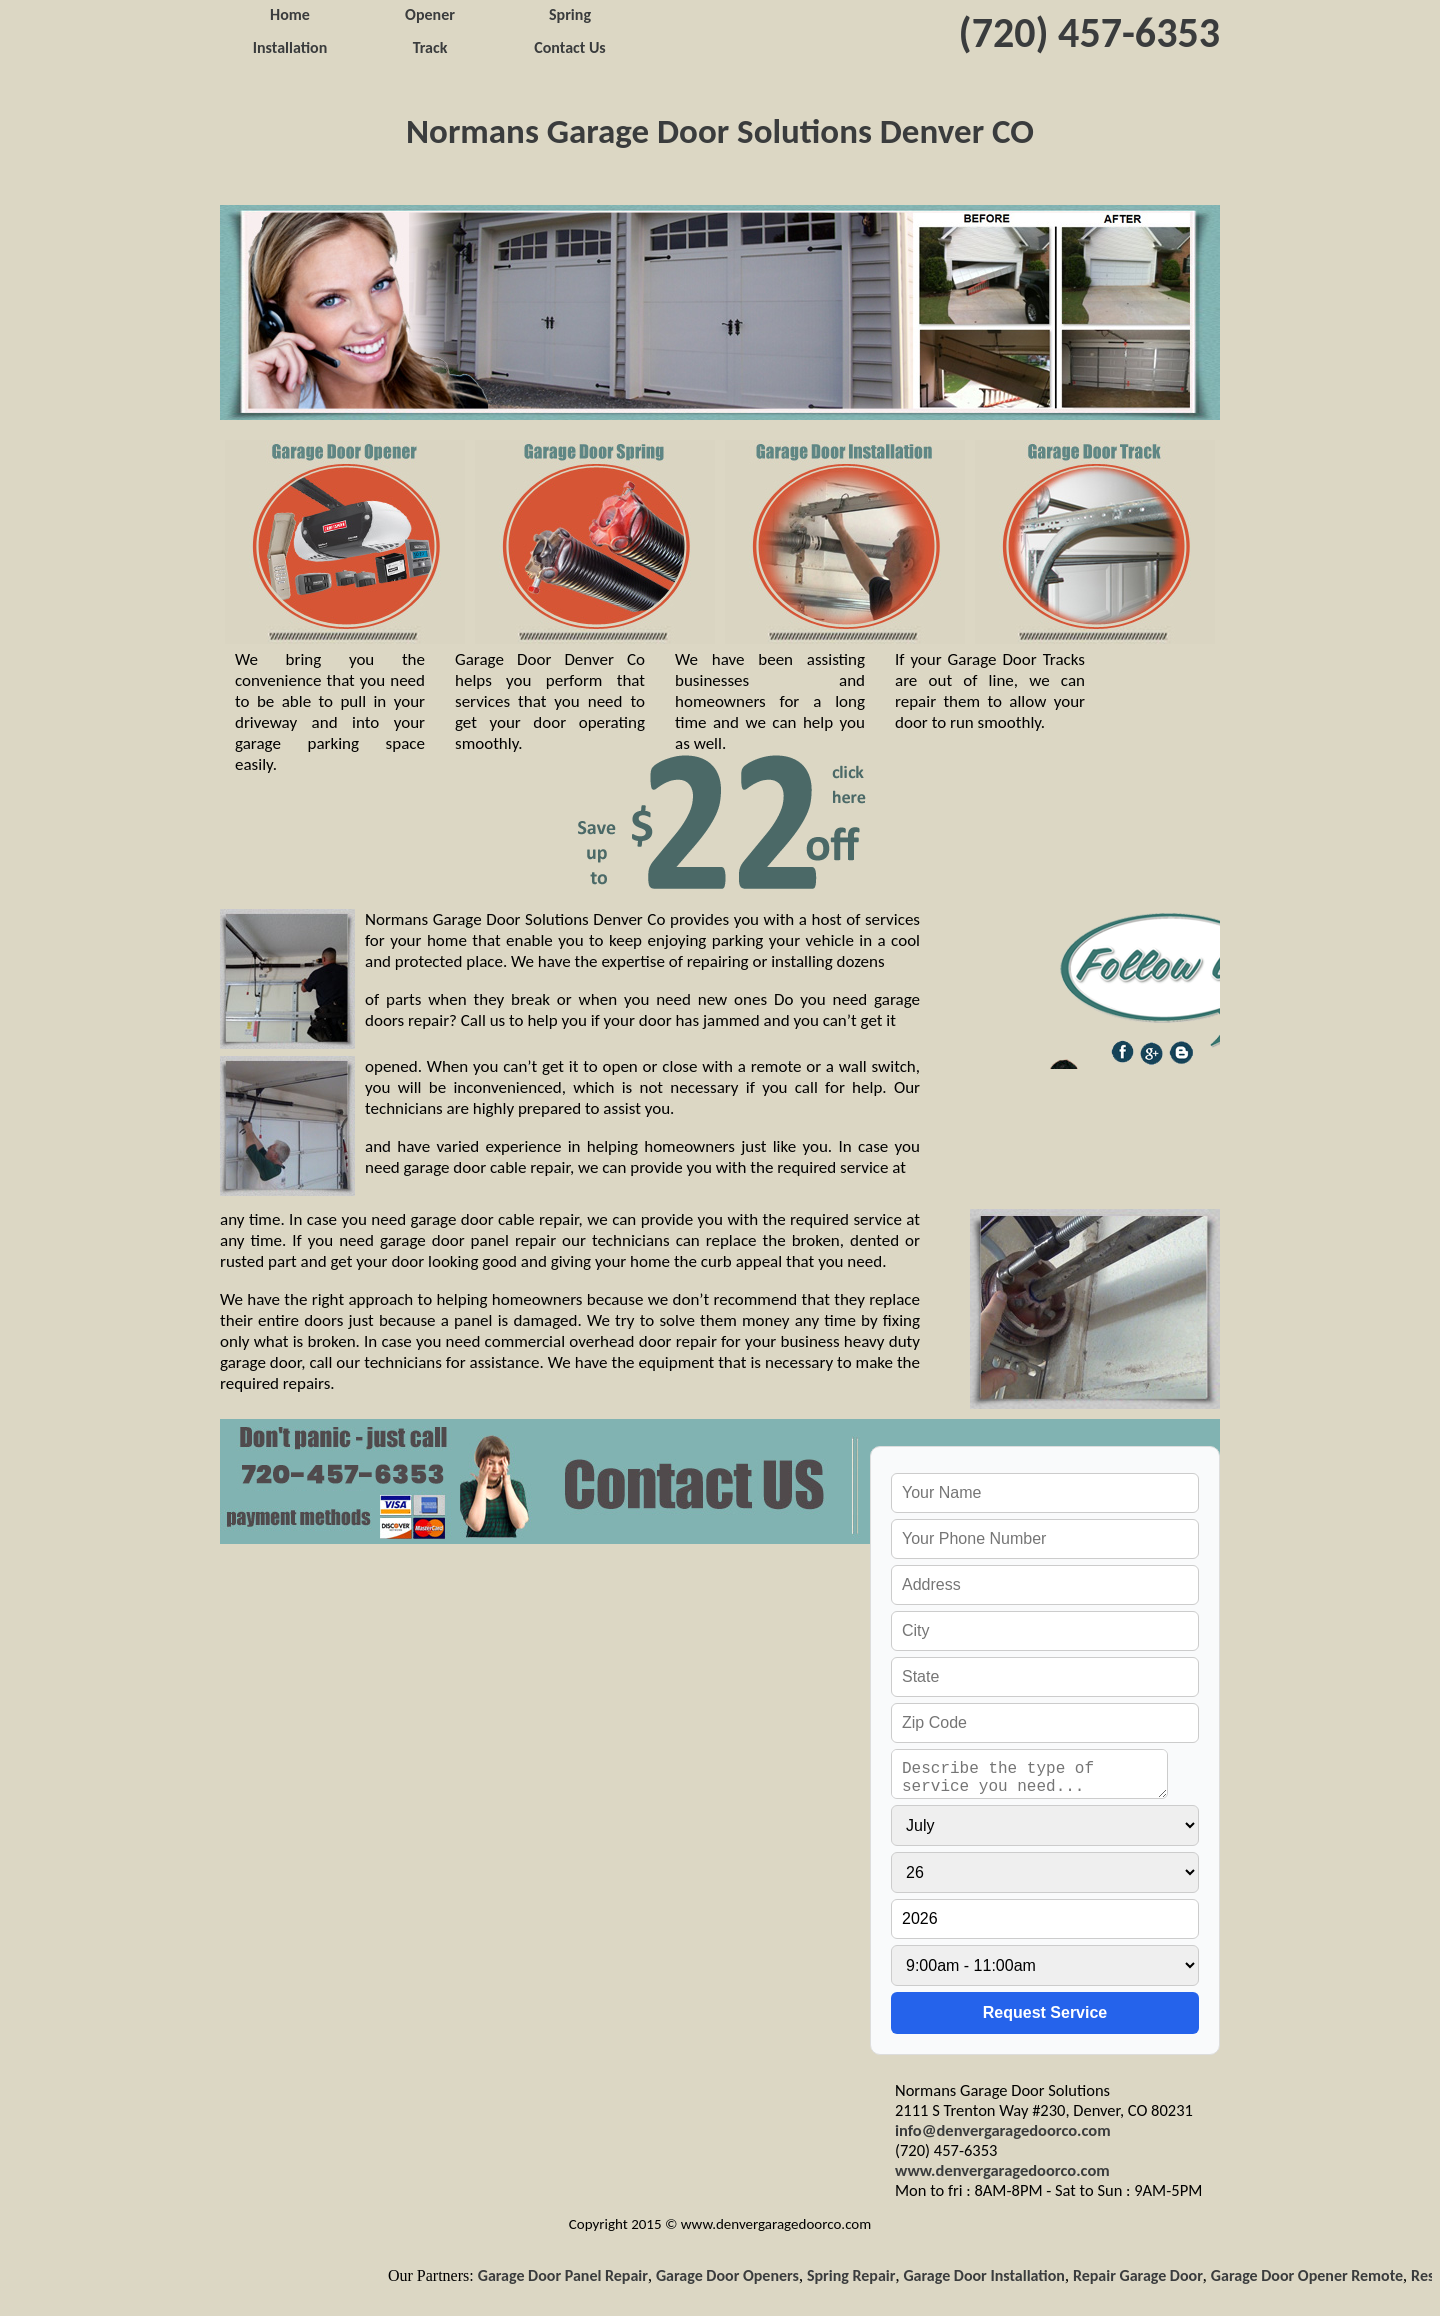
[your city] (1045, 1631)
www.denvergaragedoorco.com (1002, 2170)
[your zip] (1045, 1723)
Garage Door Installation (990, 2275)
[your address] (1045, 1585)
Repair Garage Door (1144, 2275)
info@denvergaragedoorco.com (1003, 2130)
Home (290, 14)
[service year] (1045, 1919)
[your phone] (1045, 1539)
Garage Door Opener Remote (1313, 2275)
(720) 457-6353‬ (1089, 32)
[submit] (1045, 2013)
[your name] (1045, 1493)
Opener (430, 14)
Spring (570, 14)
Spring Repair (857, 2275)
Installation (290, 47)
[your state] (1045, 1677)
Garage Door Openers (733, 2275)
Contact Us (569, 47)
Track (430, 47)
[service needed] (1029, 1774)
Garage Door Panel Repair (568, 2275)
